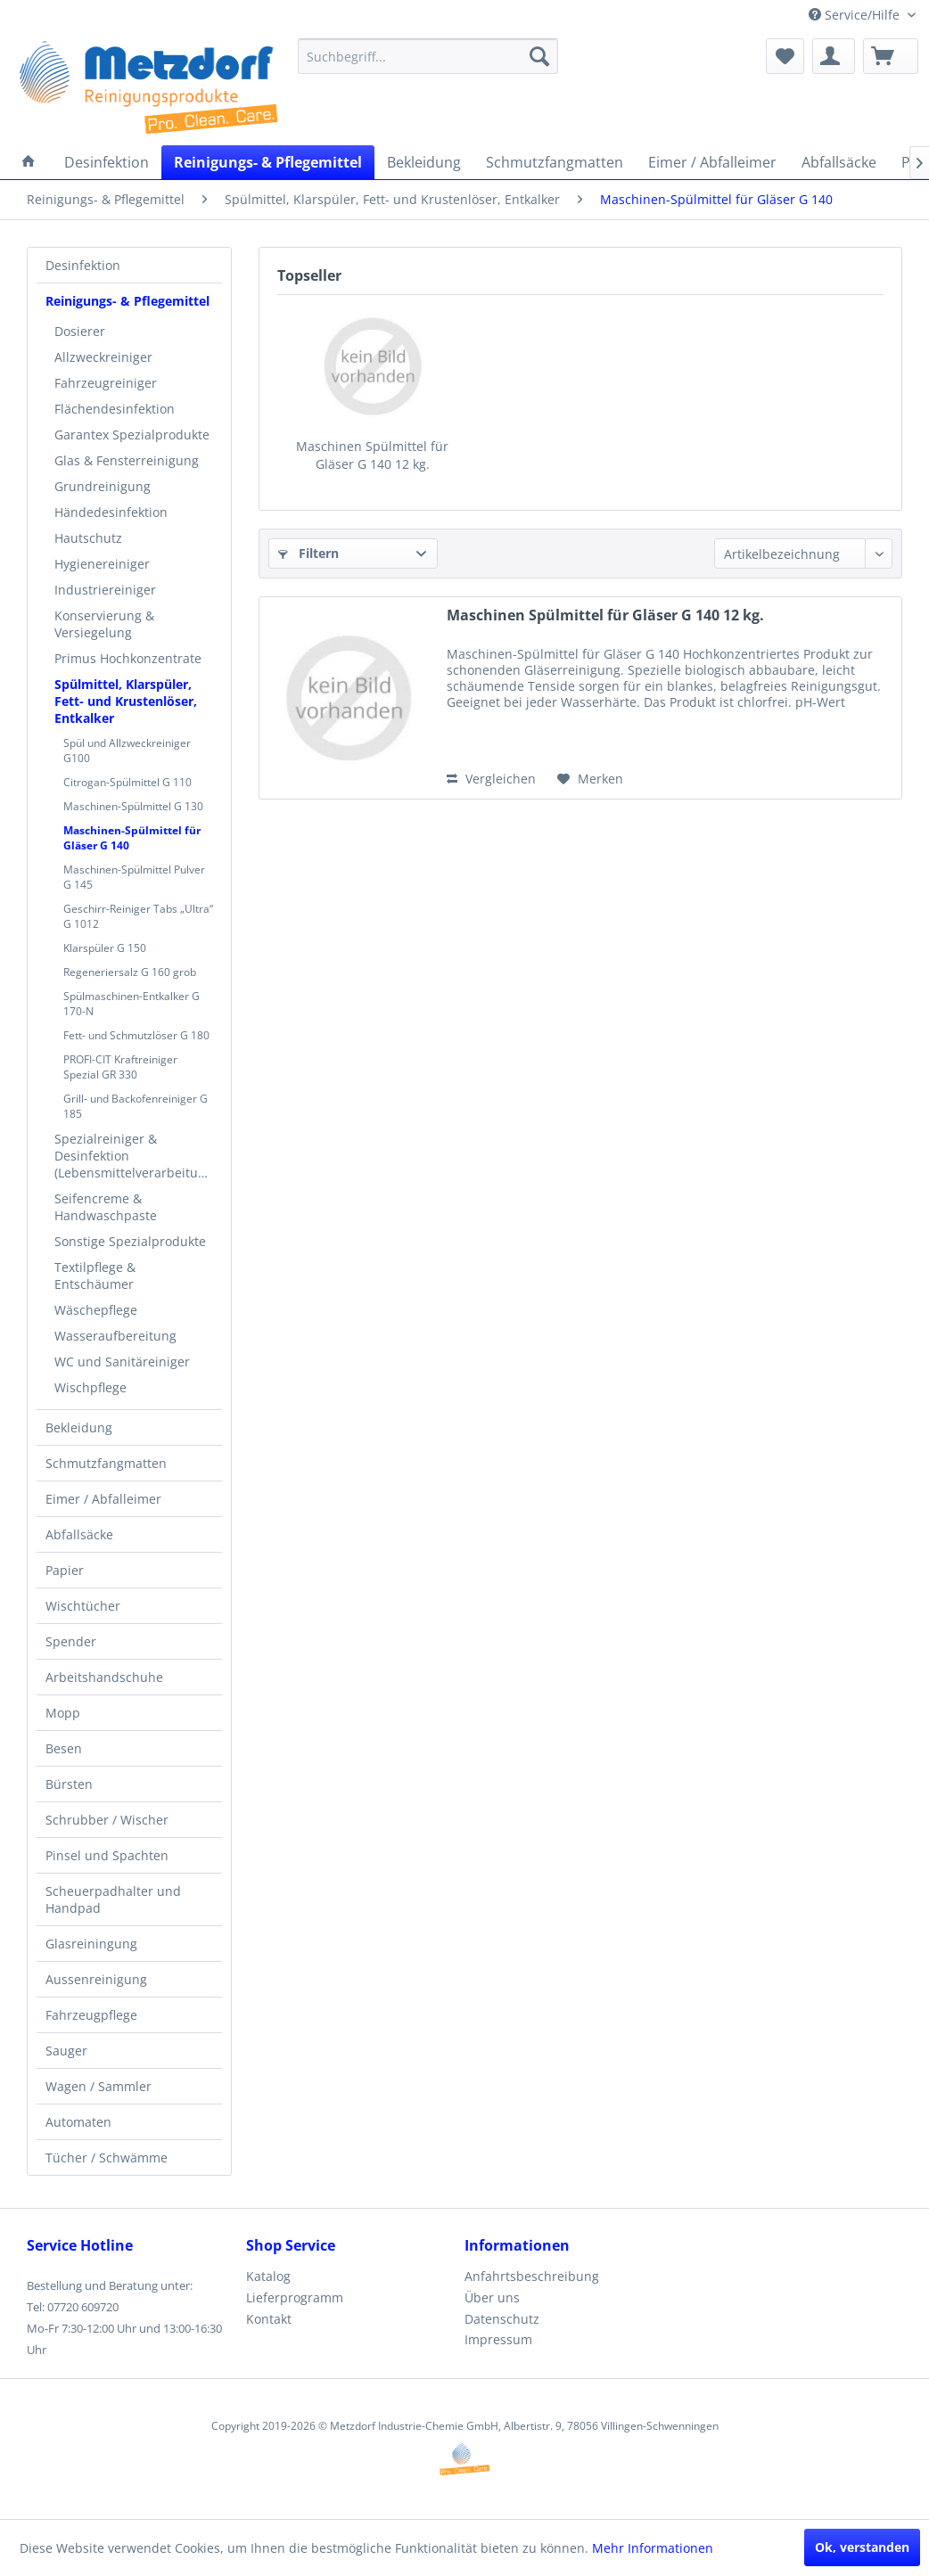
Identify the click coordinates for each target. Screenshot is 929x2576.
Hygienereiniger (102, 563)
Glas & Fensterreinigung (126, 460)
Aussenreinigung (96, 1979)
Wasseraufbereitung (115, 1335)
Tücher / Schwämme (106, 2157)
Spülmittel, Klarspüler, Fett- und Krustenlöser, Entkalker (125, 701)
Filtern (308, 553)
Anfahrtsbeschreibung (531, 2276)
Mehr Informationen (652, 2547)
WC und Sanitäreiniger (122, 1361)
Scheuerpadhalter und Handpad (113, 1899)
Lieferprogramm (294, 2297)
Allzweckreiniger (103, 357)
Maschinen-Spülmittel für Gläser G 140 (132, 838)
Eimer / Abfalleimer (103, 1498)
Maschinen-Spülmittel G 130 (133, 806)
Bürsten (69, 1784)
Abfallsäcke (79, 1534)
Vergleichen (491, 778)
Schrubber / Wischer (107, 1819)
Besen (63, 1748)
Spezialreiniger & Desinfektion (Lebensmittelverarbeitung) (135, 1155)
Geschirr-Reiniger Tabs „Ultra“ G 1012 (138, 916)
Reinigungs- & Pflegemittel (127, 300)
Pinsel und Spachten (107, 1855)
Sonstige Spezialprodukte (130, 1241)
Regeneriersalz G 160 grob (129, 972)
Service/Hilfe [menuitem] (856, 14)
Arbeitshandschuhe (104, 1677)
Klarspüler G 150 (104, 948)
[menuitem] (428, 56)
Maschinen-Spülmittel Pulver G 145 (134, 877)
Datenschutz (501, 2318)
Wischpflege (90, 1387)
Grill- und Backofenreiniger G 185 (135, 1106)
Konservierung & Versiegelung (104, 624)
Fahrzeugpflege (91, 2014)
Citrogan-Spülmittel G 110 (127, 782)
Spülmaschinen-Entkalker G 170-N (131, 1004)
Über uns (492, 2297)
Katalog (268, 2276)
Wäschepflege (95, 1309)
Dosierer (79, 331)
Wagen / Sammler (98, 2086)
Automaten (78, 2121)
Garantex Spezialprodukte (132, 434)
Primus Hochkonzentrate (127, 658)
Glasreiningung (91, 1943)
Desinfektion (82, 265)
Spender (70, 1641)
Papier (64, 1570)
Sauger (66, 2050)
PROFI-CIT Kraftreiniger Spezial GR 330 (120, 1067)
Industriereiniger (105, 589)
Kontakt (269, 2318)
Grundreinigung (102, 486)
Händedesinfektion (111, 512)
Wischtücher (82, 1605)
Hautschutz (88, 537)
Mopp (62, 1712)
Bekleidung (78, 1427)
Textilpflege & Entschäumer (95, 1275)
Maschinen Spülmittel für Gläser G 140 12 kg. (372, 455)
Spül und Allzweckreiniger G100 (127, 750)
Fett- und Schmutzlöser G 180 (136, 1035)
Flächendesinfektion (114, 408)
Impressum (498, 2339)
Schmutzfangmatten (106, 1463)
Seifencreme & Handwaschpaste (105, 1207)
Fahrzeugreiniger (105, 382)
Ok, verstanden (862, 2547)
